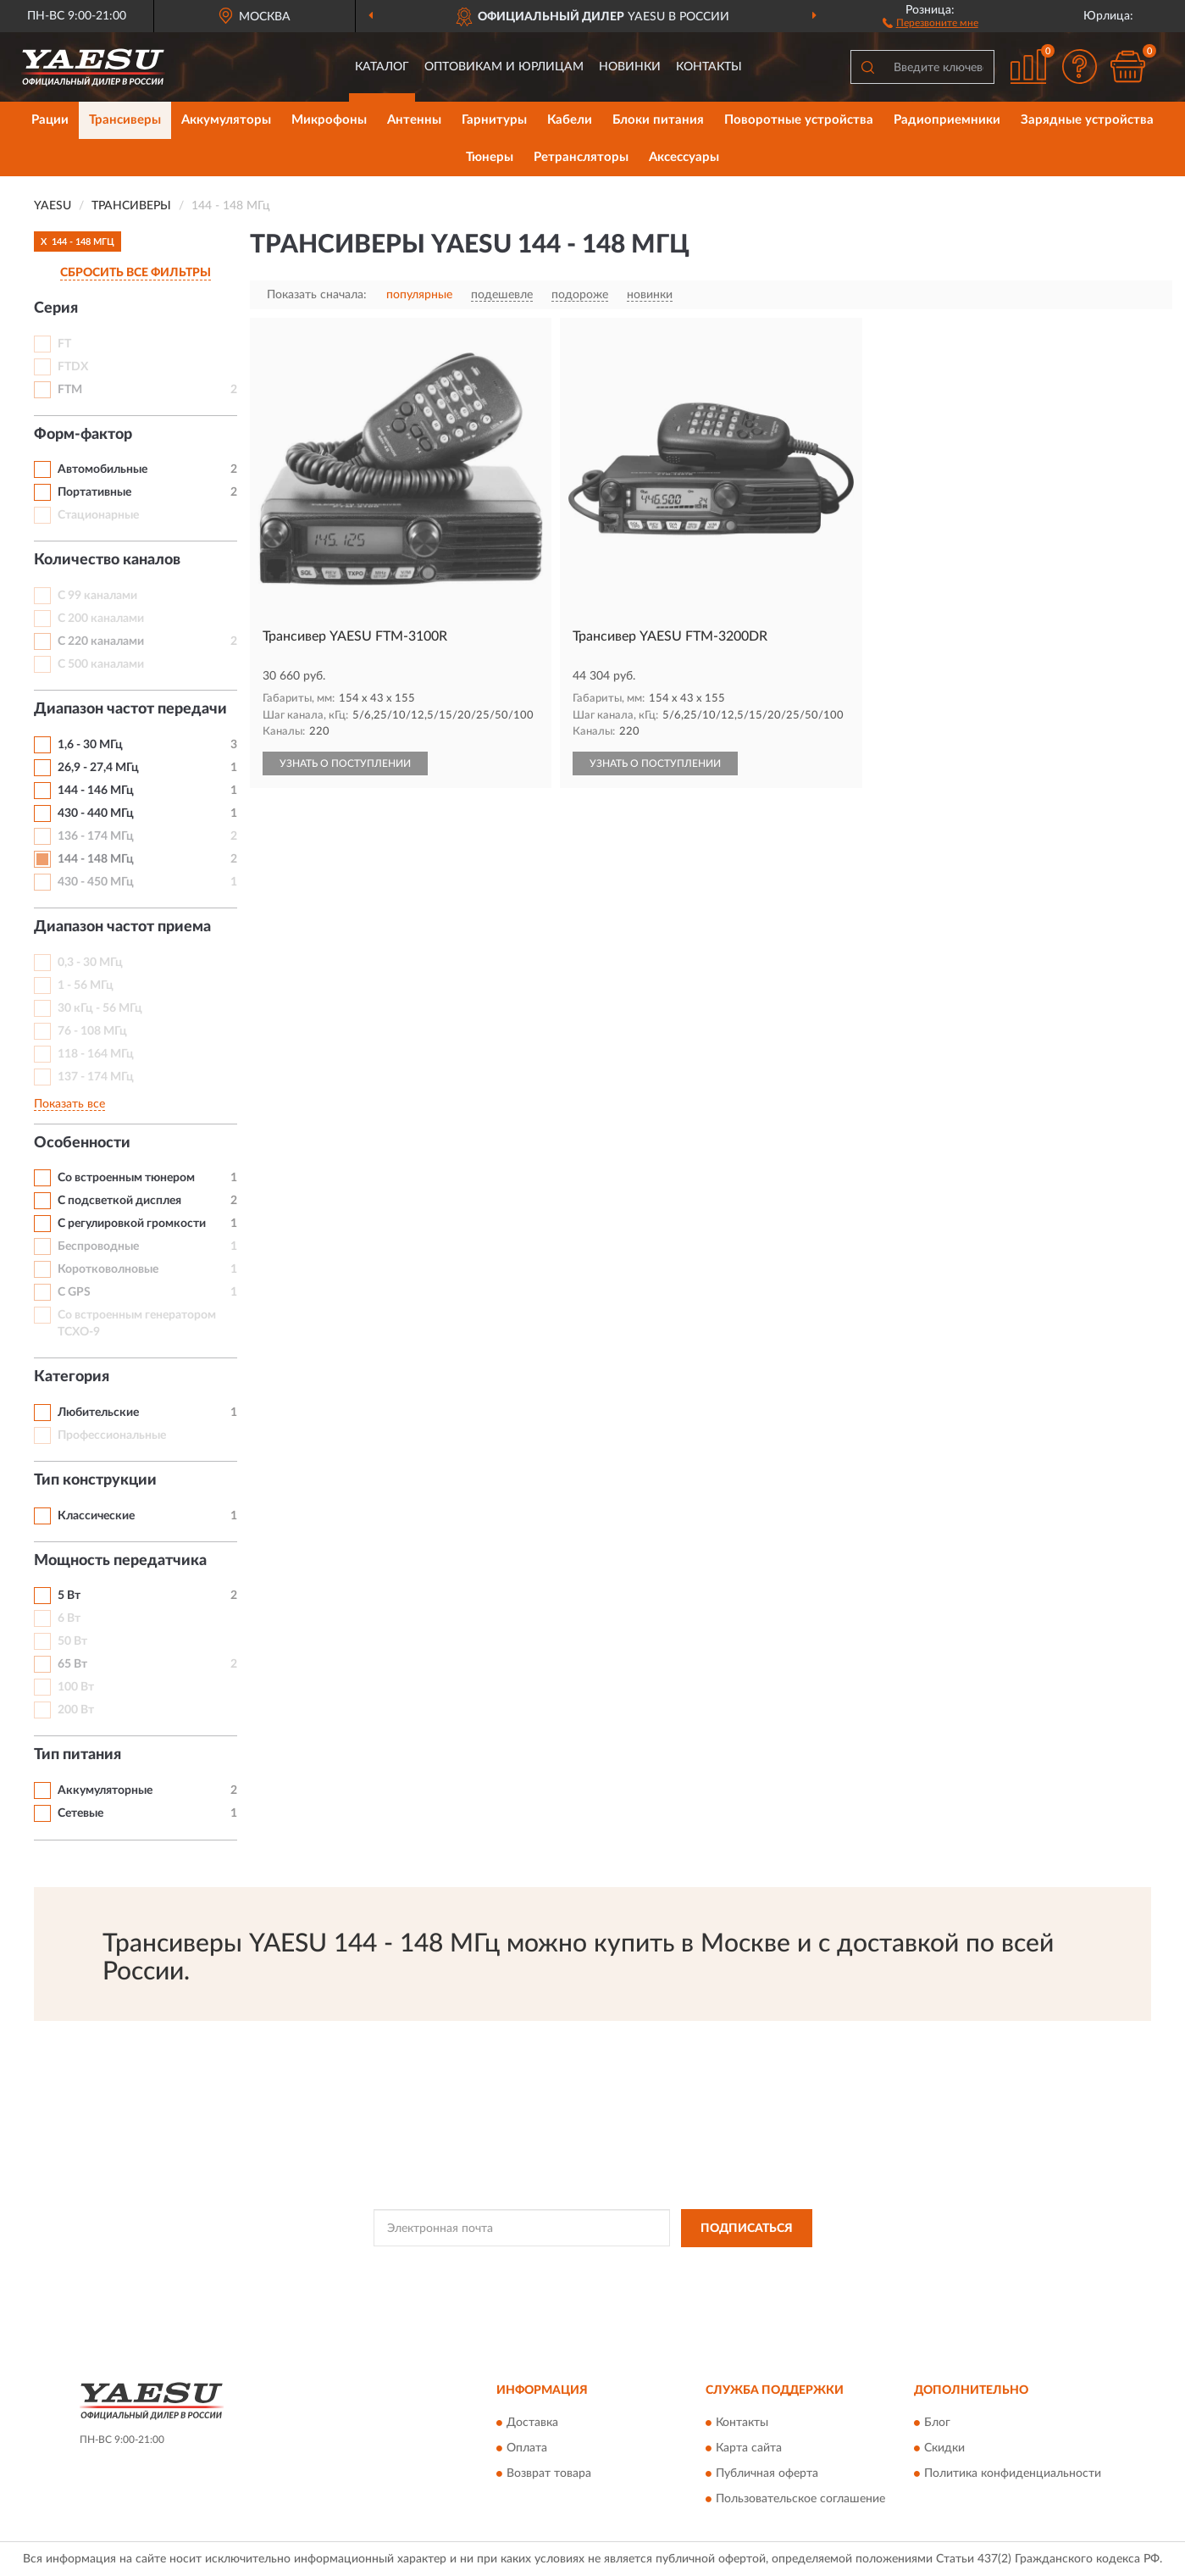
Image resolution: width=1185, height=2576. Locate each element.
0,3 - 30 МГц (90, 963)
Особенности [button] (82, 1143)
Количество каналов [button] (107, 560)
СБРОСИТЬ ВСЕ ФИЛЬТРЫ (135, 273)
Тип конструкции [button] (95, 1480)
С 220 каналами (101, 641)
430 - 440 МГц (96, 813)
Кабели (569, 120)
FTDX (73, 367)
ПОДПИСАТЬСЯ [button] (746, 2229)
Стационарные (98, 515)
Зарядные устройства (1087, 120)
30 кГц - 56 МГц (100, 1008)
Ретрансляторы (581, 157)
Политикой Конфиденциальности (595, 2267)
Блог (937, 2423)
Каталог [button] (382, 67)
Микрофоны (329, 120)
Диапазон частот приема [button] (122, 927)
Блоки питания (658, 120)
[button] (930, 22)
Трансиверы (125, 120)
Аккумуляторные (105, 1790)
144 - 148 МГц (96, 859)
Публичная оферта (767, 2474)
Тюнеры (489, 157)
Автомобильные (102, 469)
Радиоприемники (947, 120)
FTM (70, 390)
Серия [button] (56, 308)
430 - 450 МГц (96, 882)
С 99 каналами (97, 596)
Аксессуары (684, 157)
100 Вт (76, 1687)
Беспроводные (98, 1246)
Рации (50, 120)
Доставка (532, 2423)
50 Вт (72, 1641)
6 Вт (69, 1618)
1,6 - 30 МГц (90, 745)
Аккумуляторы (226, 120)
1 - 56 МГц (86, 985)
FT (64, 344)
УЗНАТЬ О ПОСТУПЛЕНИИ (345, 763)
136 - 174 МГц (96, 836)
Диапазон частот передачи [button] (130, 709)
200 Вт (76, 1710)
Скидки (944, 2449)
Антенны (414, 120)
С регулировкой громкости (132, 1224)
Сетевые (80, 1813)
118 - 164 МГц (96, 1054)
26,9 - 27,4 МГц (98, 768)
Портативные (94, 492)
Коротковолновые (108, 1269)
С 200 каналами (101, 619)
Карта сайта (749, 2449)
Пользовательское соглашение (800, 2500)
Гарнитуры (494, 120)
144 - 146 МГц (96, 791)
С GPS (74, 1292)
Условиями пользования (744, 2267)
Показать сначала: (317, 295)
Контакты (709, 67)
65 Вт (72, 1664)
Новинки (630, 67)
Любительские (98, 1412)
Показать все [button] (69, 1104)
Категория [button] (71, 1377)
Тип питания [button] (77, 1755)
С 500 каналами (101, 664)
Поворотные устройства (798, 120)
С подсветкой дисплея (119, 1201)
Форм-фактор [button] (83, 434)
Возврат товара (549, 2474)
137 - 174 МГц (96, 1077)
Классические (96, 1516)
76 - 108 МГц (92, 1031)
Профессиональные (112, 1435)
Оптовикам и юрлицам (504, 67)
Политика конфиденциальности (1012, 2474)
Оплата (527, 2449)
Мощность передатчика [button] (120, 1560)
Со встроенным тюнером (126, 1178)
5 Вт (69, 1596)
